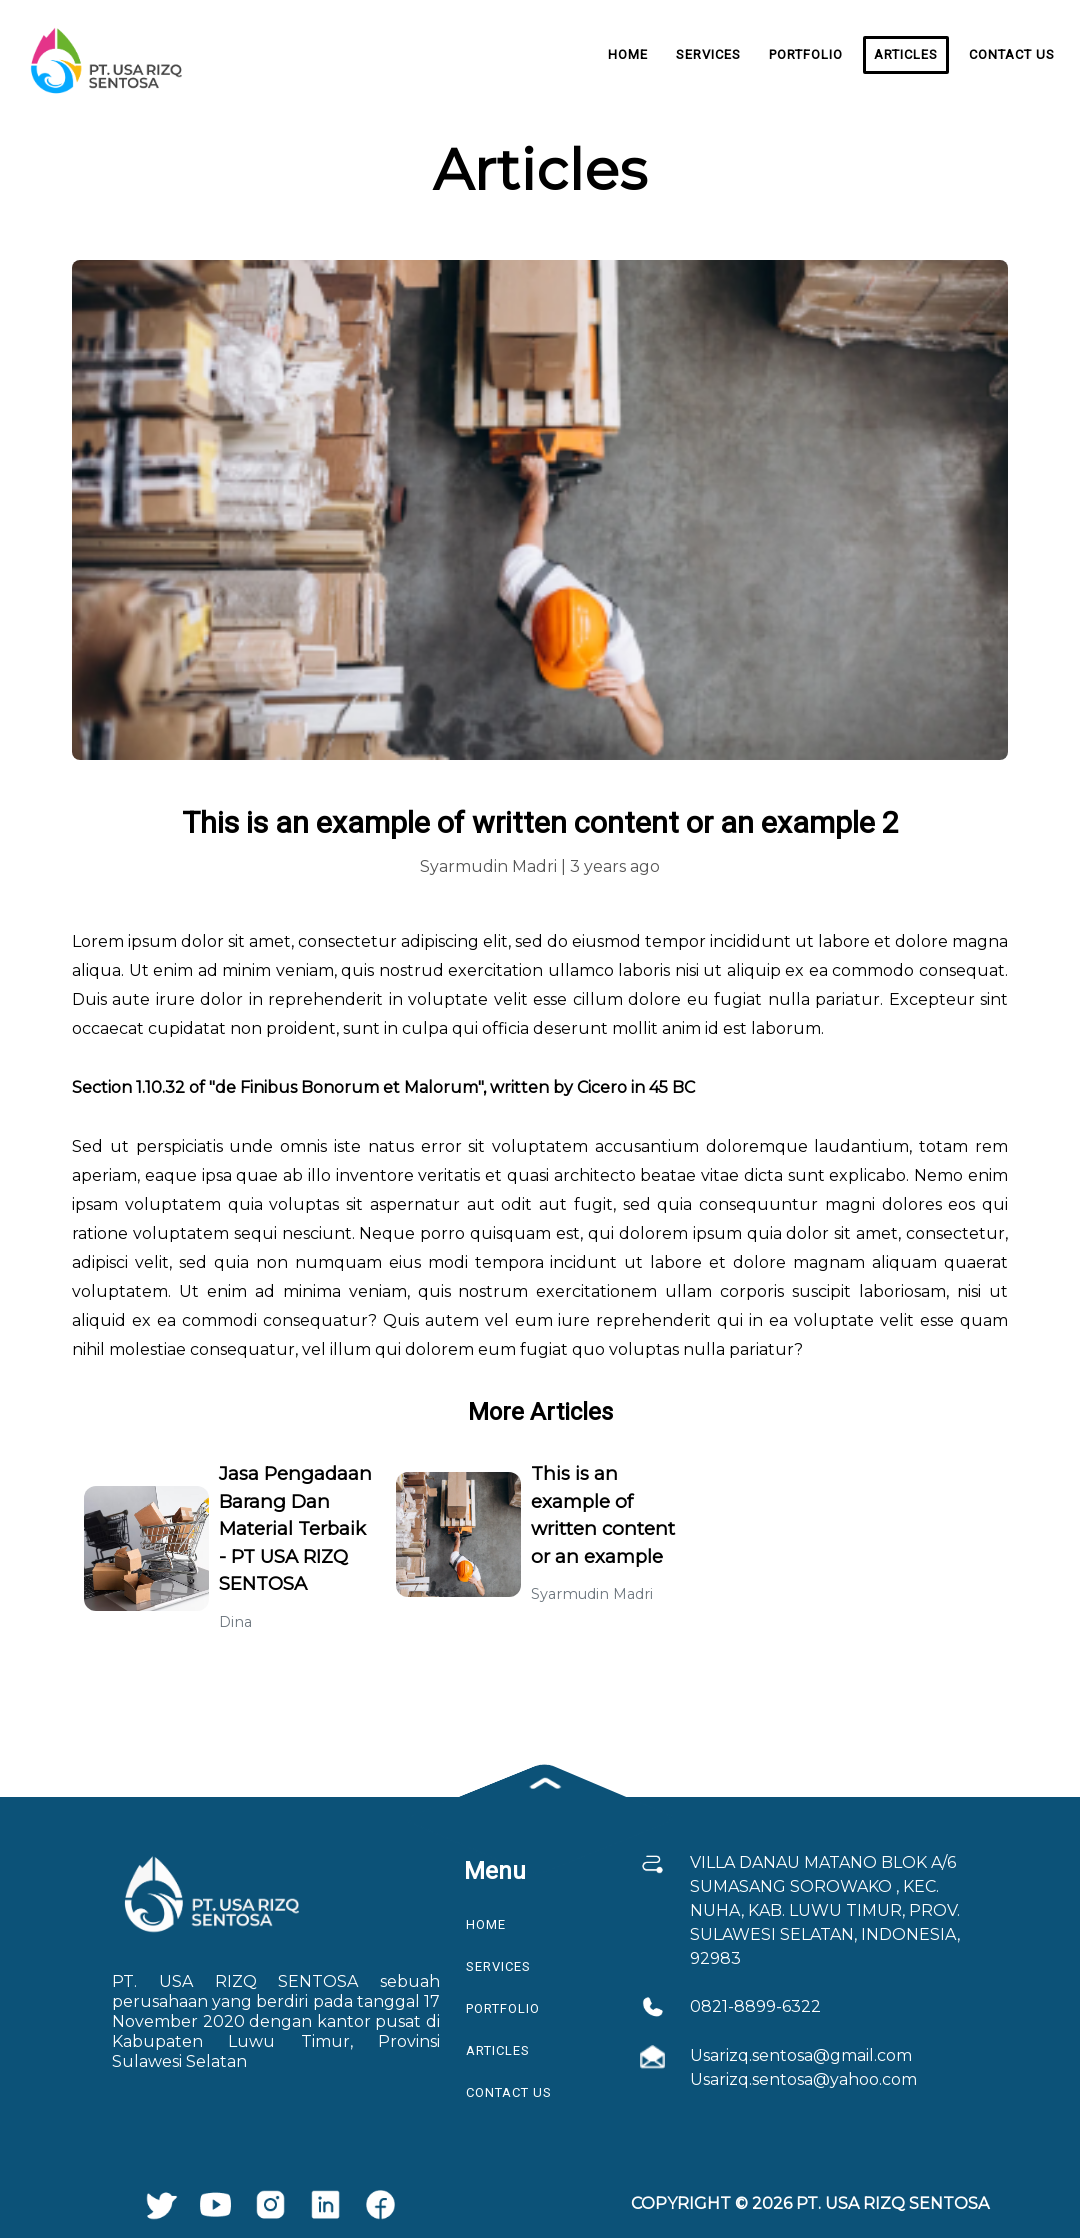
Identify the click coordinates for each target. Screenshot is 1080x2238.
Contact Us (1012, 54)
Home (628, 54)
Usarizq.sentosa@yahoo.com (803, 2079)
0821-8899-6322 (755, 2006)
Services (708, 54)
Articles (906, 54)
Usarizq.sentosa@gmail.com (801, 2055)
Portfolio (806, 54)
